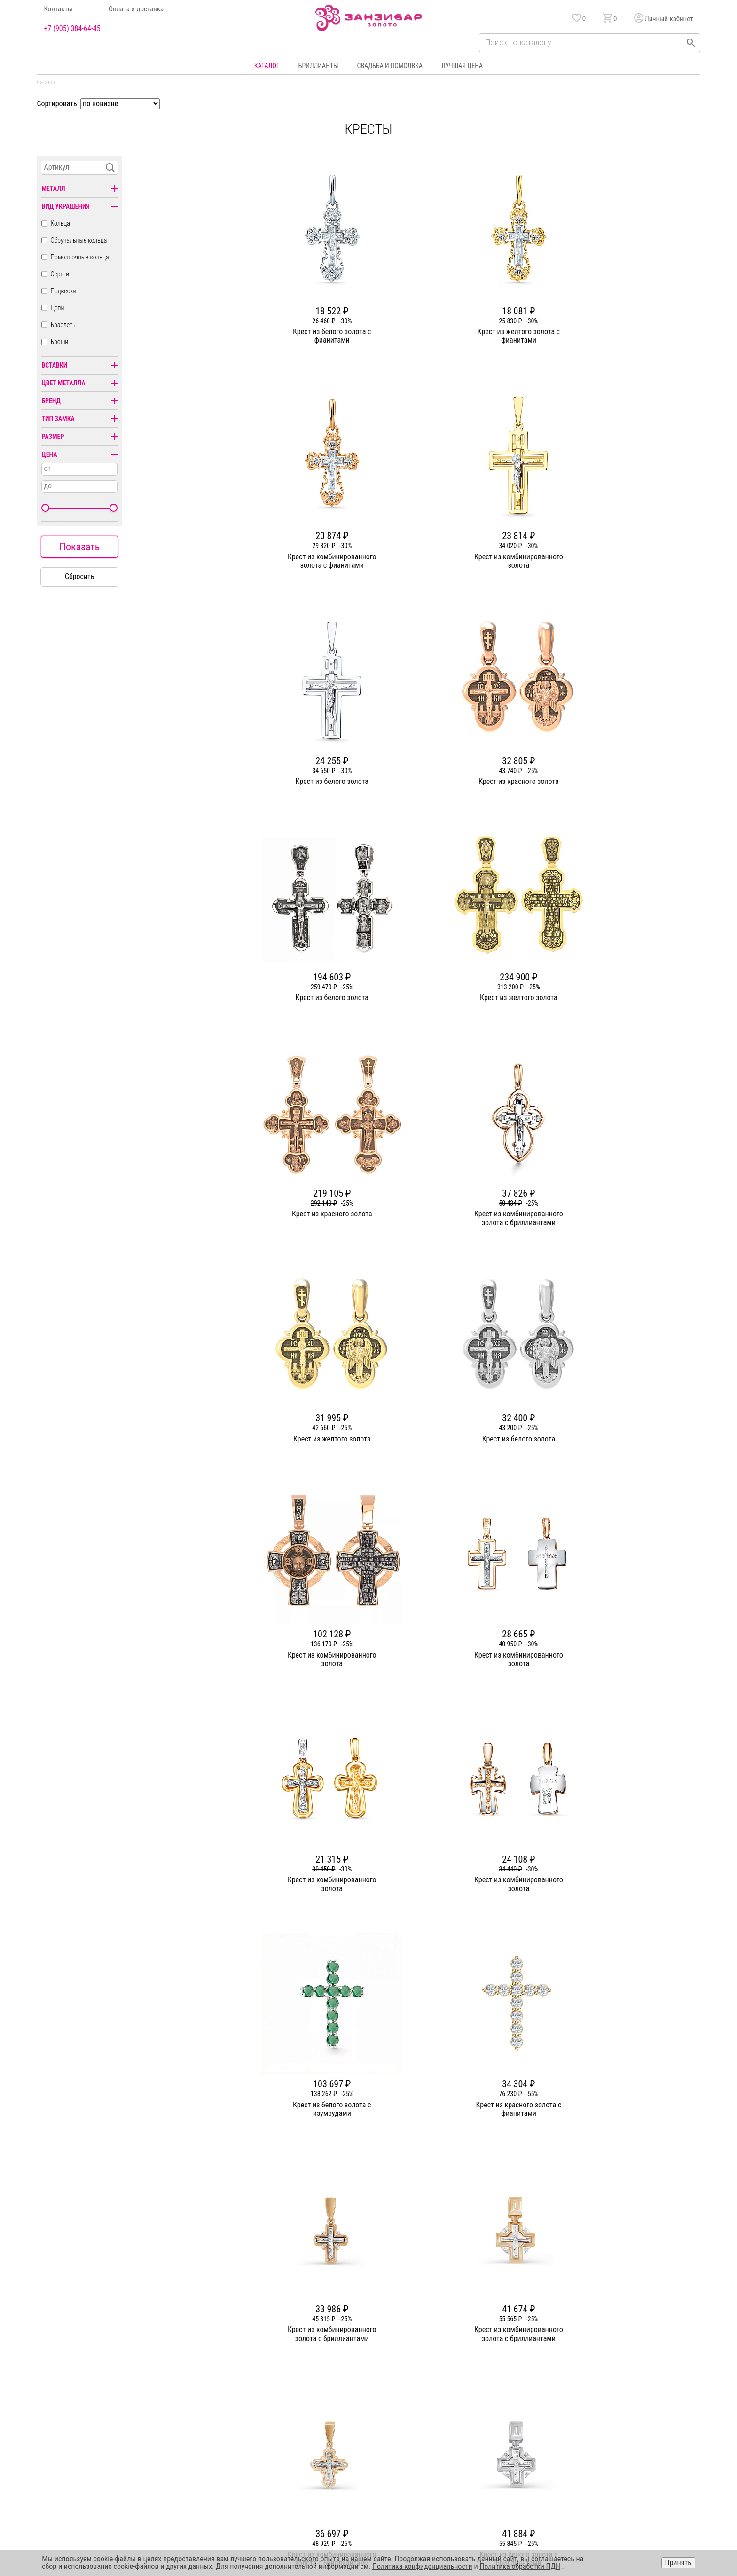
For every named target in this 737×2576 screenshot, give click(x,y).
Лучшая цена (462, 66)
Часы (365, 2432)
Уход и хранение (487, 2399)
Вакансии (262, 2432)
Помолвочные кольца (79, 257)
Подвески (63, 291)
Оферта (609, 2399)
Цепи (57, 308)
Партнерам (264, 2399)
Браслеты (63, 325)
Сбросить (79, 576)
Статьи (258, 2382)
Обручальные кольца (78, 240)
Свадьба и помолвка (390, 66)
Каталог (267, 66)
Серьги (59, 274)
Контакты (58, 9)
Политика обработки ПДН (519, 2566)
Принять (678, 2562)
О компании (265, 2365)
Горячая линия (619, 2365)
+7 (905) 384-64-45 (72, 28)
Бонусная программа (494, 2365)
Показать (79, 547)
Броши (59, 341)
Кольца (60, 223)
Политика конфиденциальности (643, 2382)
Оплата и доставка (136, 9)
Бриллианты (318, 66)
